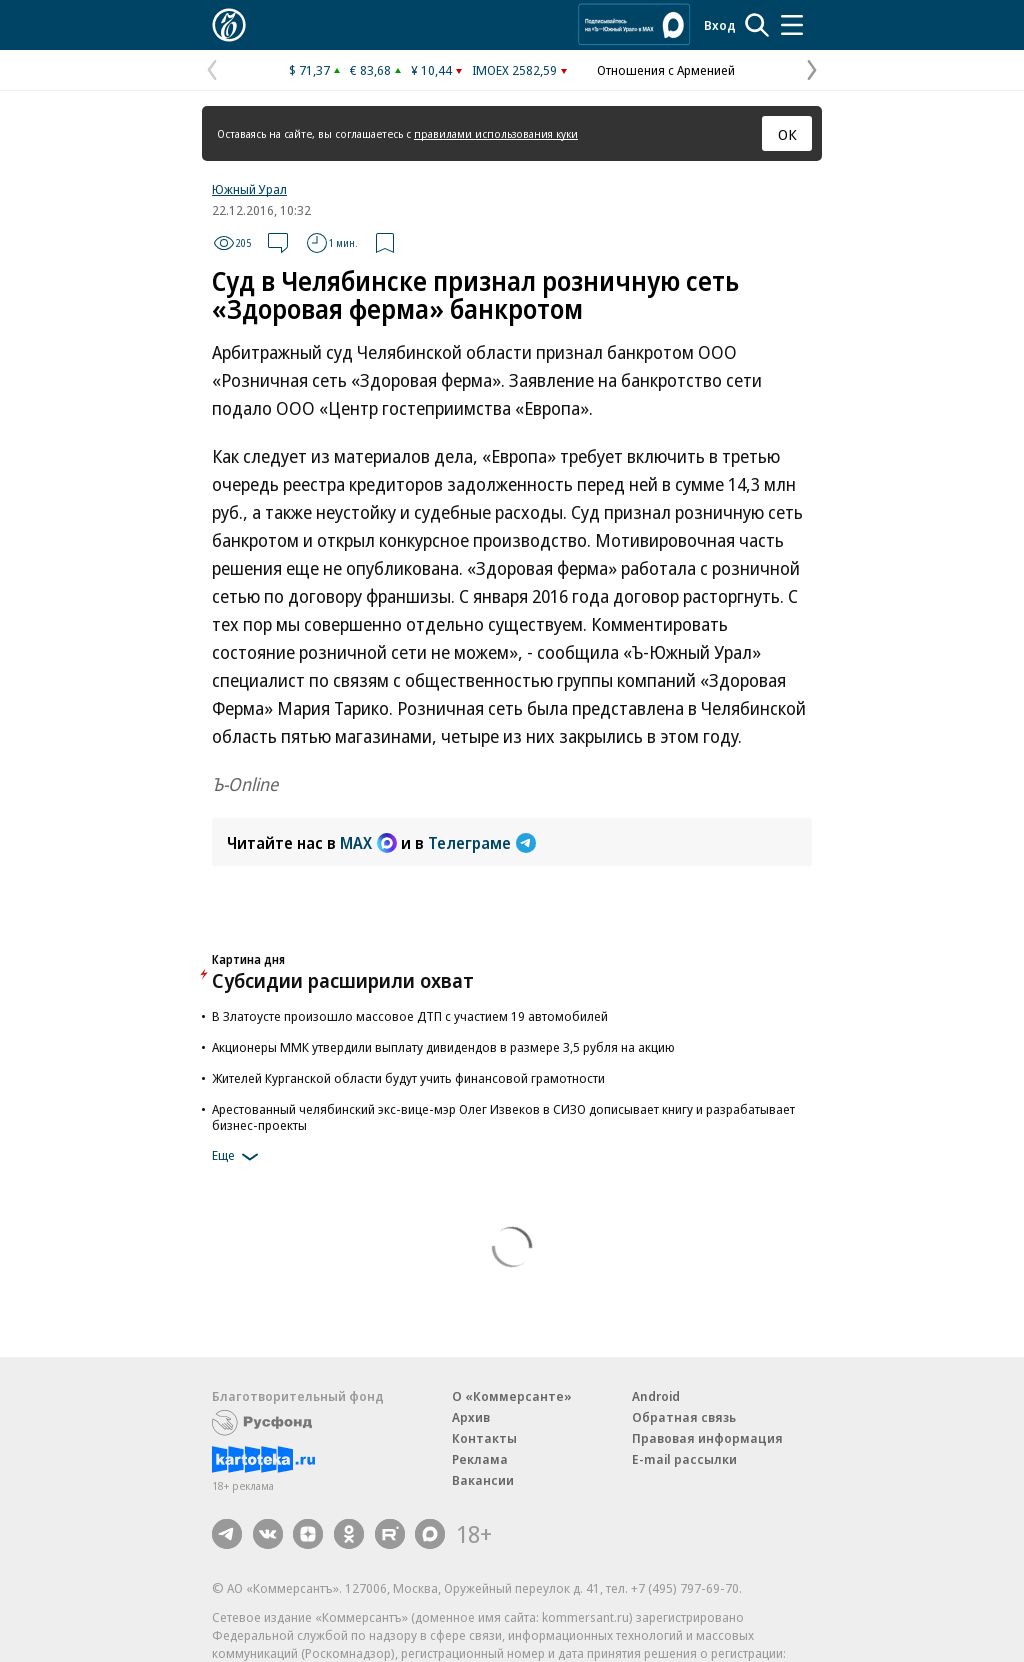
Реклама (480, 1459)
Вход (720, 25)
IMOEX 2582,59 (514, 70)
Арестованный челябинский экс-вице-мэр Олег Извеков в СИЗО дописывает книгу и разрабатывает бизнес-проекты (503, 1117)
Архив (471, 1417)
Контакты (484, 1438)
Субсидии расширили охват (343, 980)
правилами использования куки (496, 133)
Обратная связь (684, 1417)
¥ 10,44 (431, 70)
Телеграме (482, 843)
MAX (368, 843)
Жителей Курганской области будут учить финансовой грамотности (408, 1078)
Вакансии (483, 1480)
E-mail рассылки (684, 1459)
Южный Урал (249, 189)
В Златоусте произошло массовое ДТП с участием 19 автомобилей (410, 1016)
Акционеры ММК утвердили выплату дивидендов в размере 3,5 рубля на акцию (443, 1047)
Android (656, 1396)
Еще (238, 1157)
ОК (787, 134)
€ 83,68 (370, 70)
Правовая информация (707, 1438)
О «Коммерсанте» (512, 1396)
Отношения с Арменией (666, 70)
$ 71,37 (309, 70)
